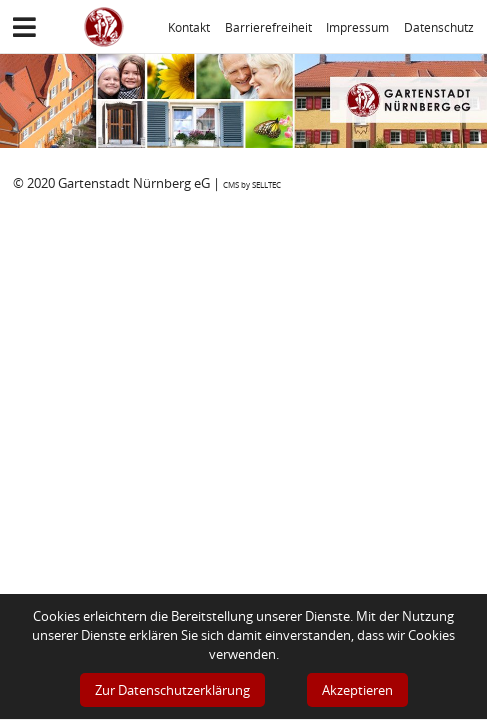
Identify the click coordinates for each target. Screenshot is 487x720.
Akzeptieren (357, 690)
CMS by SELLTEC (252, 184)
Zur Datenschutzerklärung (172, 690)
